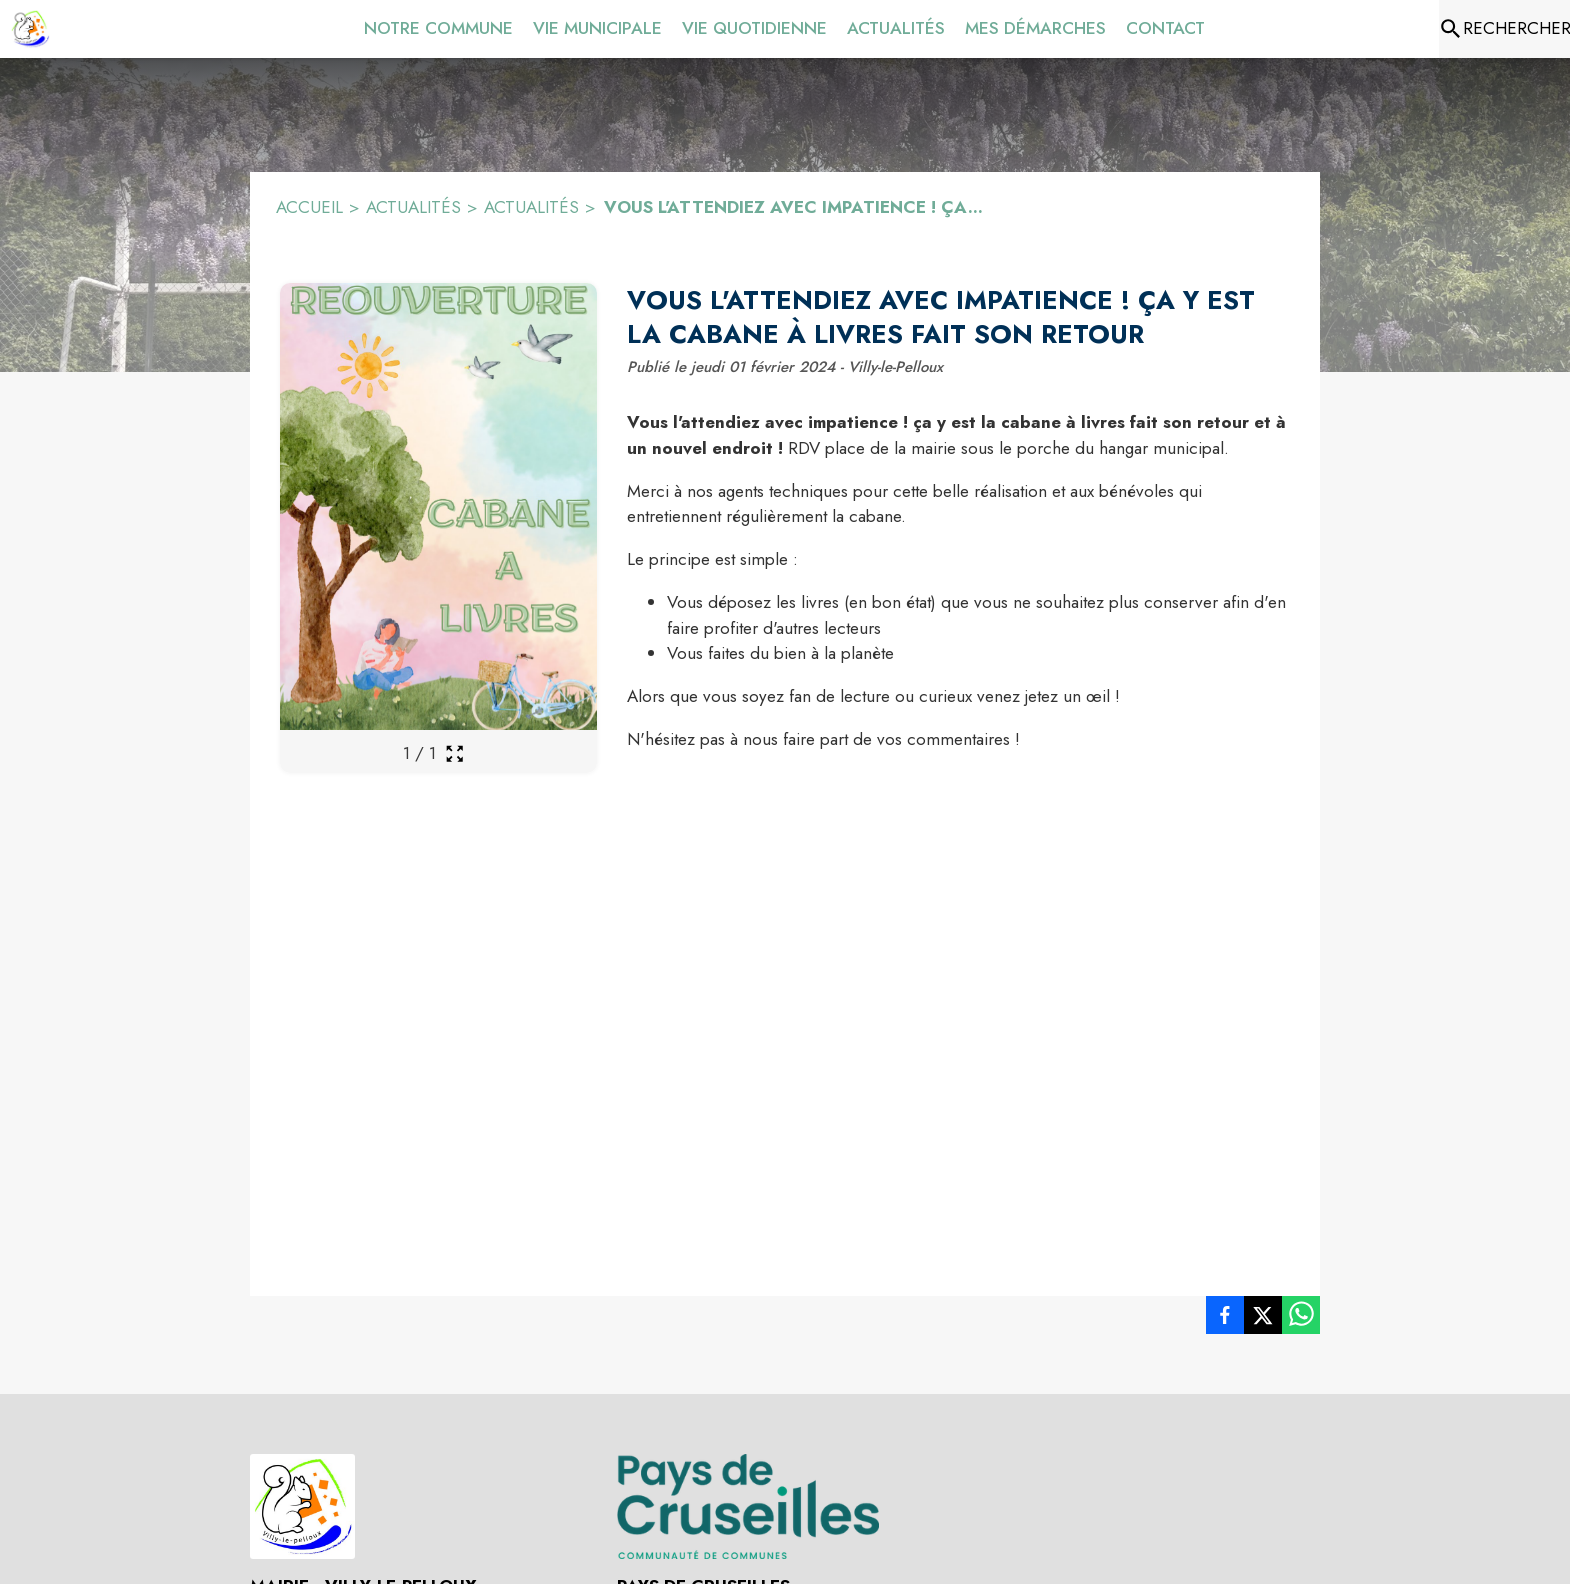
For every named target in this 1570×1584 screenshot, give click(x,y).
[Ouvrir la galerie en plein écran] (454, 753)
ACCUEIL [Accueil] (309, 207)
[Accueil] (30, 29)
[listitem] (1225, 1319)
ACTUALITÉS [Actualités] (531, 207)
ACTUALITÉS (413, 207)
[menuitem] (438, 25)
